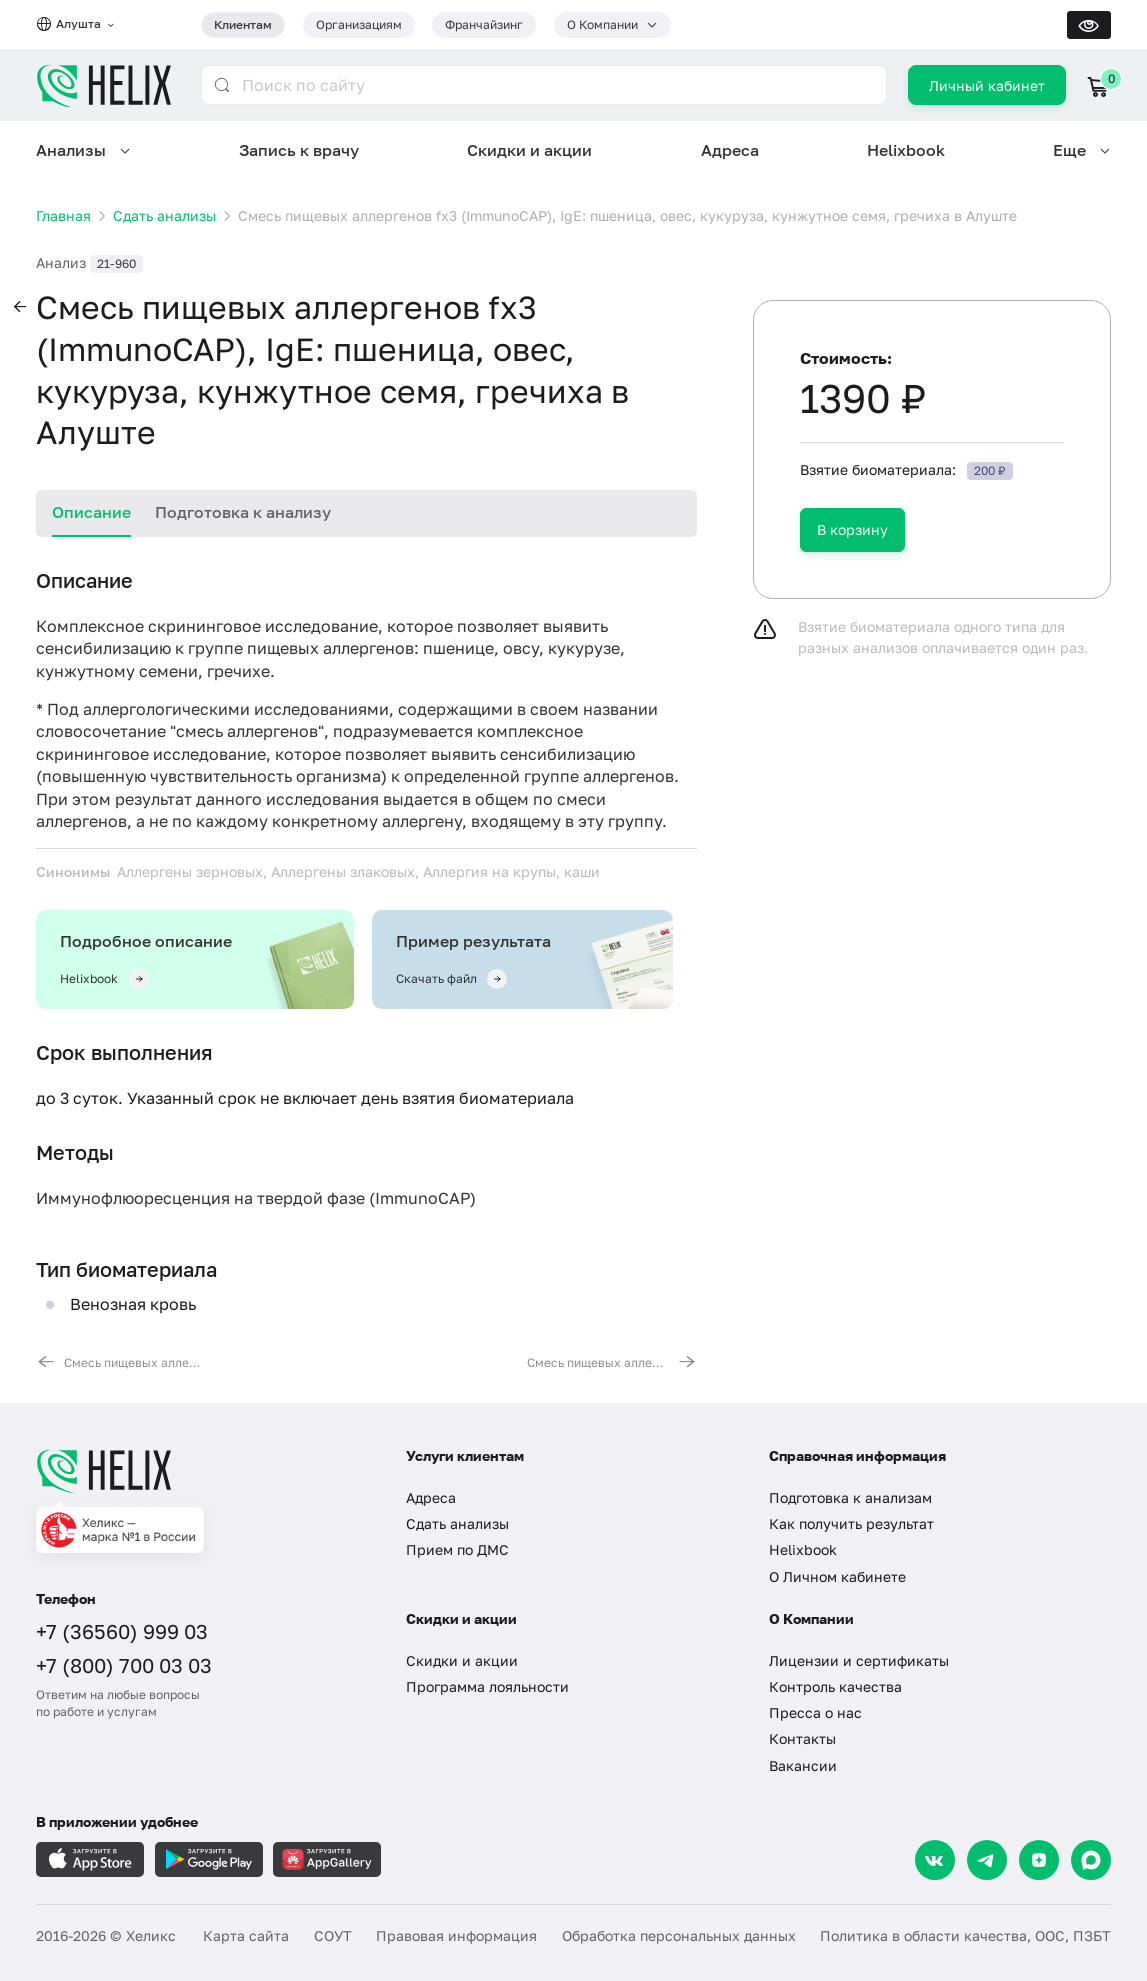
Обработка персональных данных (679, 1935)
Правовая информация (456, 1935)
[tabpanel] (366, 969)
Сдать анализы (457, 1523)
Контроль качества (835, 1686)
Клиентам (243, 24)
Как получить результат (851, 1523)
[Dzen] (1039, 1860)
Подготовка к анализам (850, 1497)
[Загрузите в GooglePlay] (209, 1859)
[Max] (1091, 1860)
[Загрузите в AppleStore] (90, 1859)
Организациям (359, 24)
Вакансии (803, 1765)
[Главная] (203, 1471)
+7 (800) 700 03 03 (124, 1665)
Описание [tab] (91, 512)
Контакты (802, 1738)
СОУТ (333, 1935)
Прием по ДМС (457, 1549)
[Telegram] (987, 1860)
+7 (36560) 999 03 (122, 1631)
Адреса (730, 150)
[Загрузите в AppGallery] (327, 1859)
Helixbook (906, 150)
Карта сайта (246, 1935)
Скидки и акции (529, 150)
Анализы (71, 150)
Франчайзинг (484, 24)
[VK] (935, 1860)
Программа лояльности (487, 1686)
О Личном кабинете (837, 1576)
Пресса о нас (815, 1712)
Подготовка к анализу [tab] (243, 512)
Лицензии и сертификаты (859, 1660)
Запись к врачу (299, 150)
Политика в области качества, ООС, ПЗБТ (965, 1935)
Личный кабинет (987, 85)
